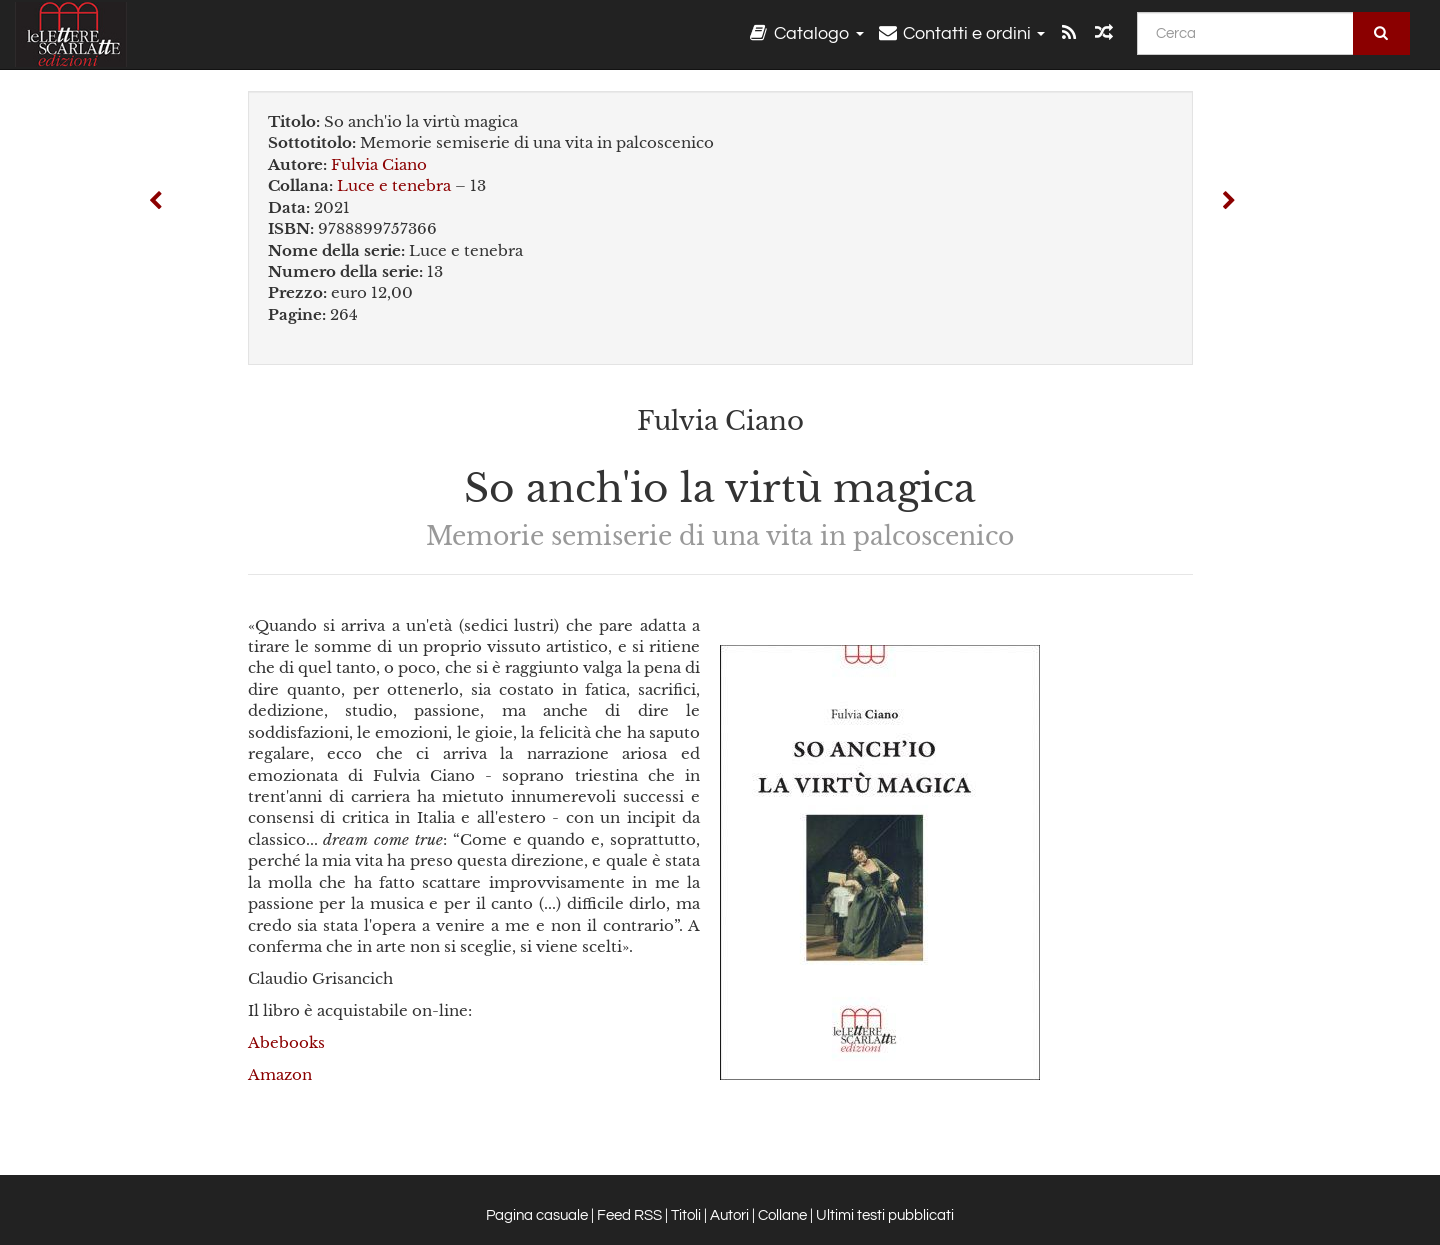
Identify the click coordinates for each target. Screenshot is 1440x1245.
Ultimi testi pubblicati (885, 1215)
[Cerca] (1245, 33)
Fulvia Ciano (379, 164)
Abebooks (286, 1042)
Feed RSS (629, 1215)
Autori (729, 1215)
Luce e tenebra (394, 185)
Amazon (280, 1074)
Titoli (686, 1215)
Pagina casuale (537, 1215)
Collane (782, 1215)
